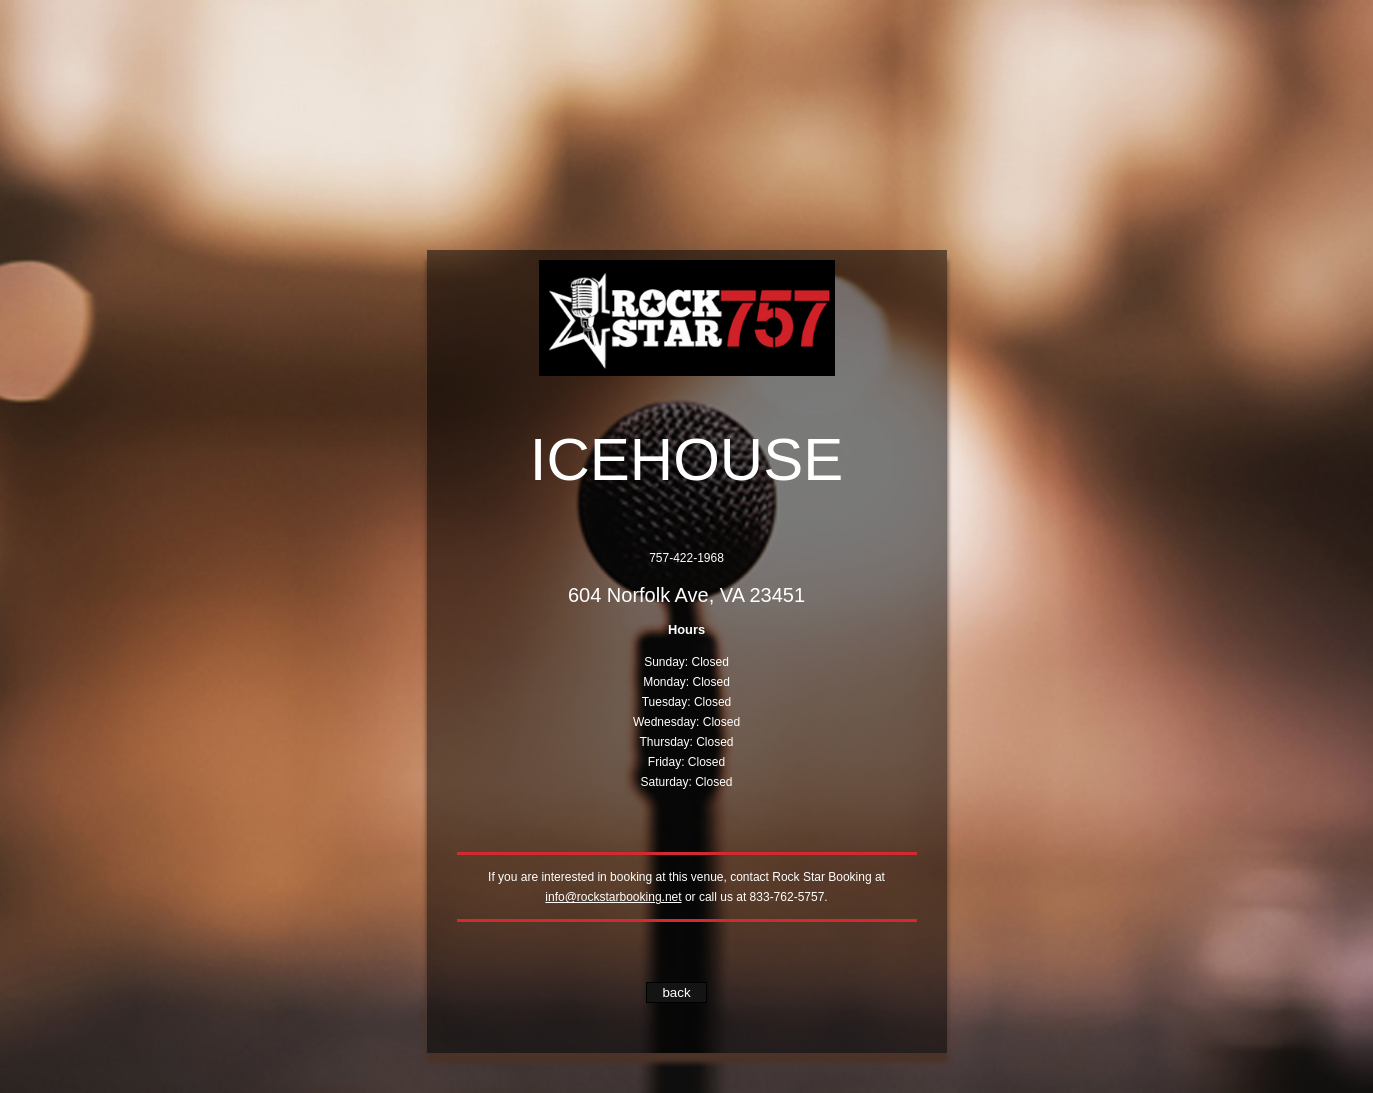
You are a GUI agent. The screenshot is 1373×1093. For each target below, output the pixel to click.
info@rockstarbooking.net (613, 897)
